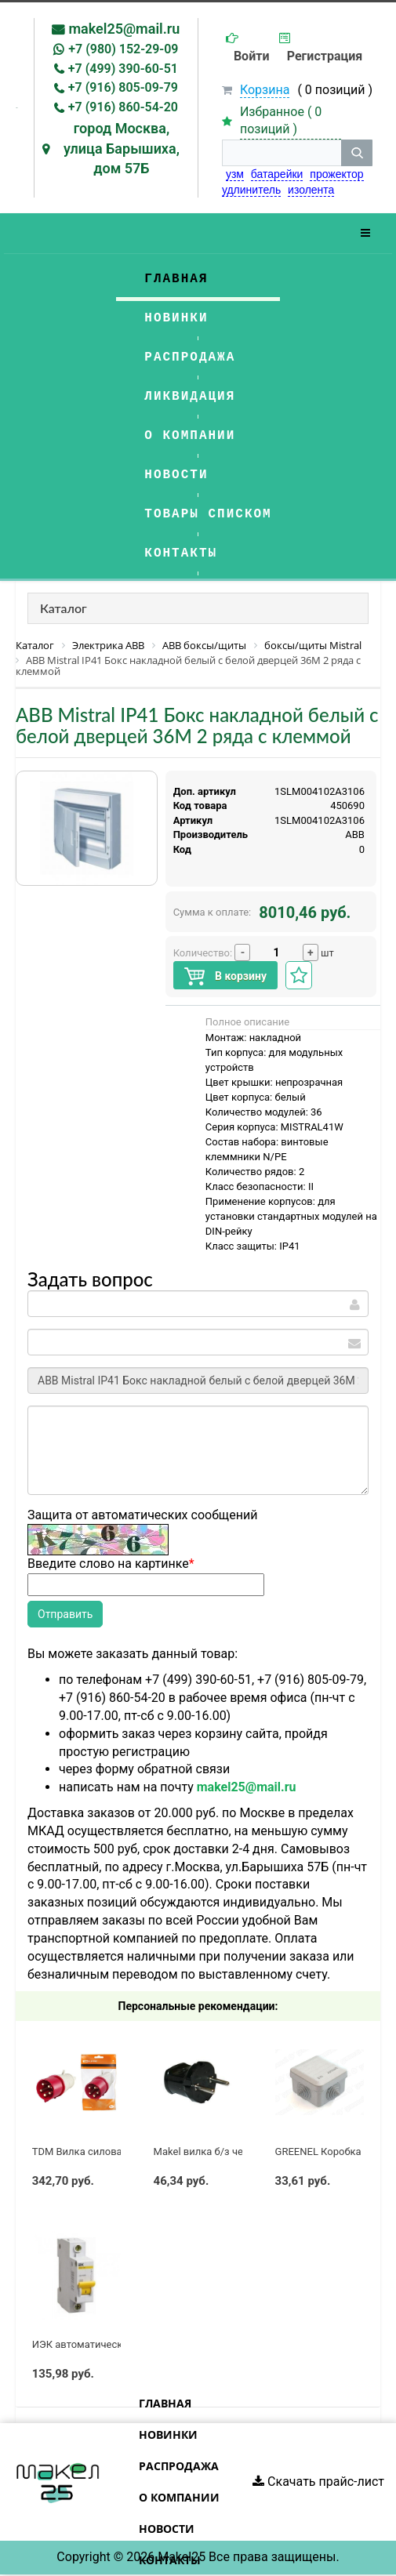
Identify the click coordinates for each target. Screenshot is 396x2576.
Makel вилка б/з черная (210, 2151)
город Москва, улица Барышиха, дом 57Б (122, 148)
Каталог (63, 607)
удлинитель (251, 189)
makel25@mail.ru (124, 28)
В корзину (225, 976)
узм (235, 174)
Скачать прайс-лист (318, 2481)
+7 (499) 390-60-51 (123, 68)
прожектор (336, 174)
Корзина (264, 89)
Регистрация (324, 56)
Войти (252, 56)
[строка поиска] (281, 153)
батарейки (277, 174)
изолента (311, 189)
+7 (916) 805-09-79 (123, 87)
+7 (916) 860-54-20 (123, 107)
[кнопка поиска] (356, 153)
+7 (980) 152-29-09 (123, 49)
